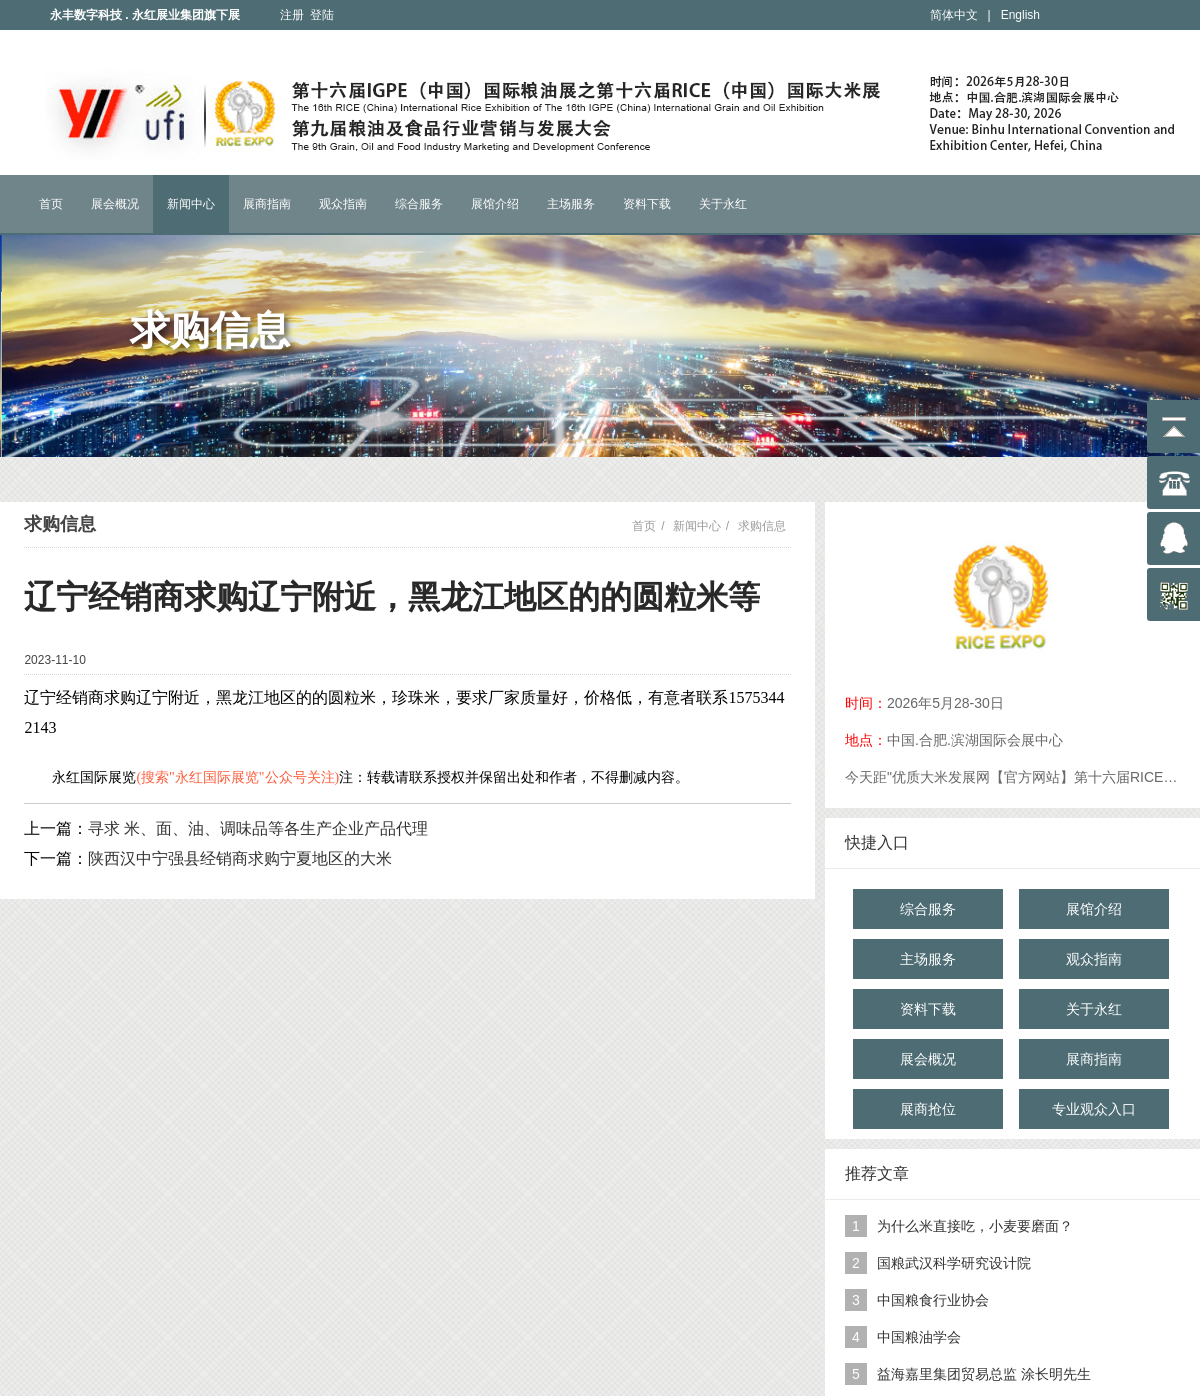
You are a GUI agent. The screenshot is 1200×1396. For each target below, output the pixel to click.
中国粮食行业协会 (933, 1300)
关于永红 (723, 204)
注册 (292, 15)
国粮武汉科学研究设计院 (954, 1263)
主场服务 (571, 204)
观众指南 (343, 204)
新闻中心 (191, 204)
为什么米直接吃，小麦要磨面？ (975, 1226)
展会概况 (115, 204)
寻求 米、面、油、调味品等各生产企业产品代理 (258, 828)
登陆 (322, 15)
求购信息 (762, 526)
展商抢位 (928, 1109)
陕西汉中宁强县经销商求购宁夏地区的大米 (240, 858)
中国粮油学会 (919, 1337)
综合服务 (419, 204)
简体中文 (954, 15)
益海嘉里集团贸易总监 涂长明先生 (984, 1374)
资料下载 (647, 204)
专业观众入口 (1094, 1109)
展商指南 (267, 204)
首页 (51, 204)
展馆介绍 (495, 204)
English (1020, 15)
